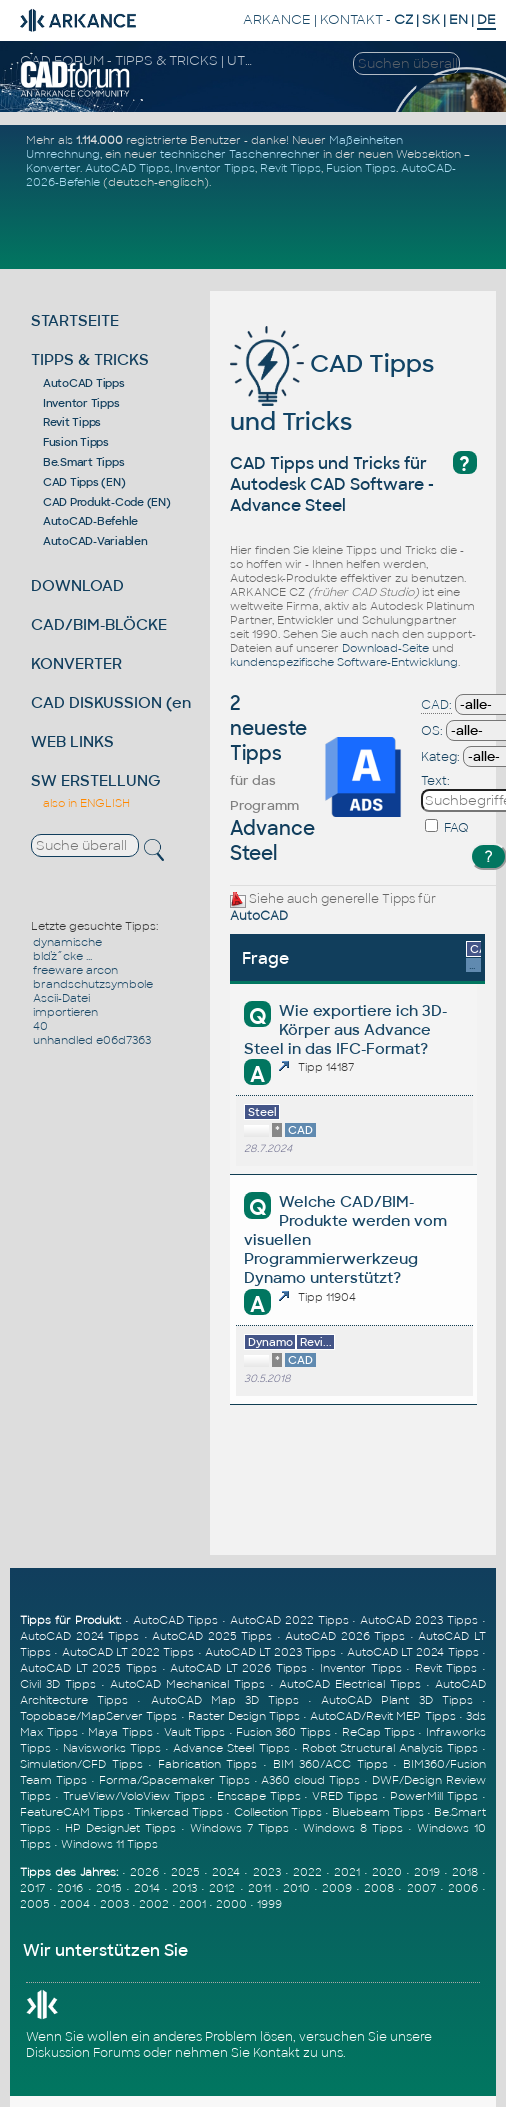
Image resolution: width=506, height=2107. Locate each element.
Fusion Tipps (361, 168)
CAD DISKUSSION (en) (114, 702)
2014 (147, 1888)
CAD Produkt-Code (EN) (107, 502)
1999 (269, 1904)
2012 (222, 1888)
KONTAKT (351, 19)
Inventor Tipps (215, 168)
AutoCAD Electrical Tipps (350, 1684)
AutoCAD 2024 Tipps (79, 1636)
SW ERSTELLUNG (96, 780)
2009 (337, 1888)
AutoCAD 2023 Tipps (419, 1620)
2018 (465, 1872)
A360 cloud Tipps (310, 1780)
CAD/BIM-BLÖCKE (99, 624)
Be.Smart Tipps (84, 462)
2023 (267, 1872)
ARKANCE (277, 19)
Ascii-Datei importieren (65, 1005)
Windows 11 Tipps (109, 1844)
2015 (109, 1888)
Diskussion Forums (83, 2053)
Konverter (53, 168)
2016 (70, 1888)
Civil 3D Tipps (58, 1684)
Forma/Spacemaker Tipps (174, 1780)
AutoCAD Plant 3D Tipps (396, 1700)
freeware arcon (75, 970)
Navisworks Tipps (112, 1748)
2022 (307, 1872)
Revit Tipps (290, 168)
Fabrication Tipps (208, 1764)
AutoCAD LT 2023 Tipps (271, 1652)
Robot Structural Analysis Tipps (390, 1748)
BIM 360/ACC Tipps (330, 1764)
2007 (421, 1888)
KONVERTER (76, 663)
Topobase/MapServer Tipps (98, 1716)
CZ (403, 19)
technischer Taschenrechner (240, 154)
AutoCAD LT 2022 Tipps (128, 1652)
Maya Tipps (120, 1732)
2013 (184, 1888)
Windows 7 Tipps (239, 1828)
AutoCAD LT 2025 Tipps (88, 1668)
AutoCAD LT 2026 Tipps (238, 1668)
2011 (259, 1888)
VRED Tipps (345, 1796)
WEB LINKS (72, 741)
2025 (185, 1872)
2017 (32, 1888)
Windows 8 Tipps (353, 1828)
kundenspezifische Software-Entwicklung (344, 662)
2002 (154, 1904)
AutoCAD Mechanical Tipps (187, 1684)
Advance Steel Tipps (231, 1748)
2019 (427, 1872)
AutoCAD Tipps (127, 168)
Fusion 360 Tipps (283, 1732)
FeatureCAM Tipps (72, 1812)
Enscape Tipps (259, 1796)
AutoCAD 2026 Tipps (345, 1636)
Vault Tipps (194, 1732)
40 (40, 1026)
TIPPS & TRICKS (90, 359)
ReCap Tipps (378, 1732)
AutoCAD (259, 916)
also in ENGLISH (86, 803)
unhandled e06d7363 (92, 1040)
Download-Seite (385, 648)
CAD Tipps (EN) (84, 482)
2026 (144, 1872)
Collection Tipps (278, 1812)
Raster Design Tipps (244, 1716)
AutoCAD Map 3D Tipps (225, 1700)
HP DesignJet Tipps (120, 1828)
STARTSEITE (75, 320)
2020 (387, 1872)
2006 (463, 1888)
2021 (347, 1872)
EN (458, 19)
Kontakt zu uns (298, 2053)
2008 (379, 1888)
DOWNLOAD (77, 585)
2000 (231, 1904)
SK (431, 19)
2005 (35, 1904)
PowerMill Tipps (434, 1796)
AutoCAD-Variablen (95, 541)
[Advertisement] (256, 228)
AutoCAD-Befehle (90, 521)
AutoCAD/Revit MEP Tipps (382, 1716)
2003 (114, 1904)
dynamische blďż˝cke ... (67, 949)
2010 (296, 1888)
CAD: (436, 705)
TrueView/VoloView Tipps (134, 1796)
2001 (192, 1904)
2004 (75, 1904)
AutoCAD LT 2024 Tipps (413, 1652)
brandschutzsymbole (93, 984)
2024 (226, 1872)
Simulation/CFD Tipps (81, 1764)
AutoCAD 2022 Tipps (289, 1620)
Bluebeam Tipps (378, 1812)
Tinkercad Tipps (178, 1812)
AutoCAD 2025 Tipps (212, 1636)
